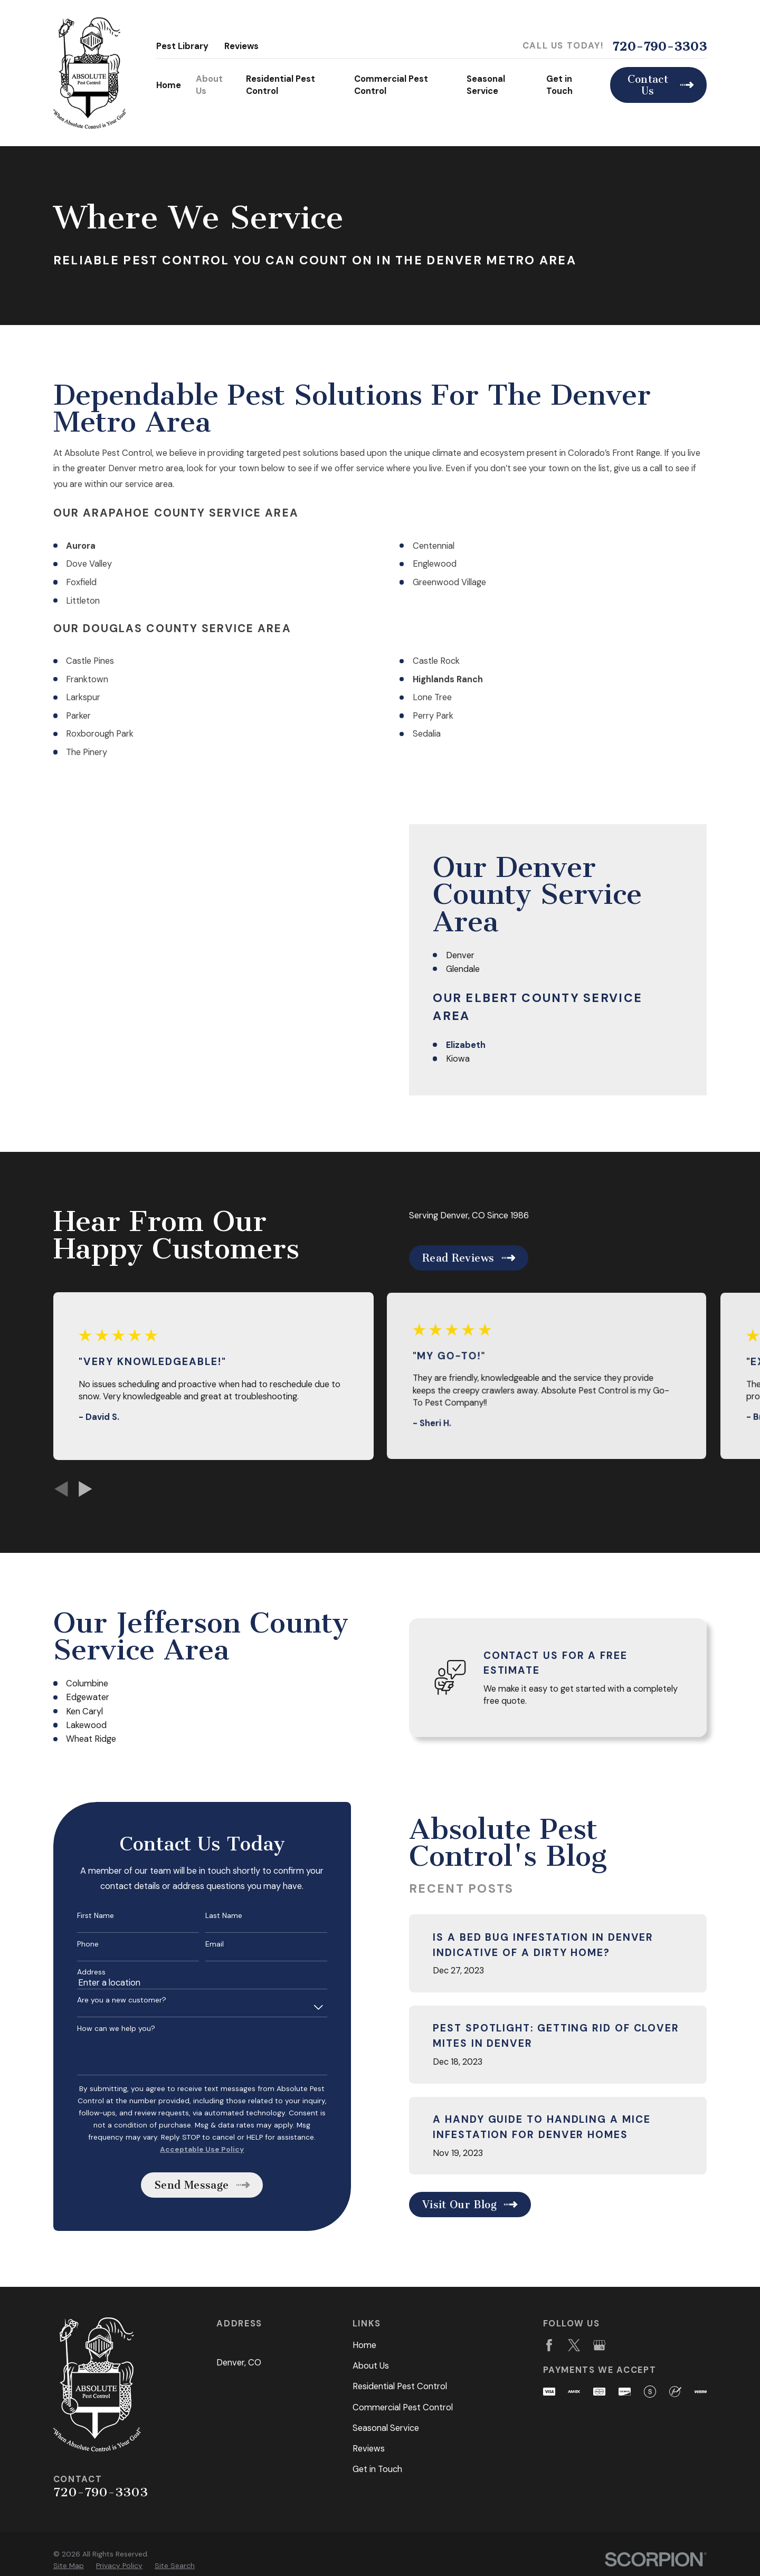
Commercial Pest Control (403, 2407)
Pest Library (182, 46)
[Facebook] (549, 2345)
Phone (73, 1944)
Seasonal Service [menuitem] (486, 85)
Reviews (241, 46)
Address (76, 1972)
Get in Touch (377, 2469)
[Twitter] (574, 2345)
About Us (371, 2365)
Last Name (209, 1915)
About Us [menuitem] (209, 85)
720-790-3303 (659, 46)
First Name (80, 1915)
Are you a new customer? (106, 2000)
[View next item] (85, 1489)
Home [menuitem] (168, 85)
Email (200, 1944)
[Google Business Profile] (599, 2345)
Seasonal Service (386, 2428)
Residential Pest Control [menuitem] (280, 85)
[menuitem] (68, 2566)
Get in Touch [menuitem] (559, 85)
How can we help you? (101, 2028)
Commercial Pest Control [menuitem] (391, 85)
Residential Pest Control (400, 2386)
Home (364, 2345)
